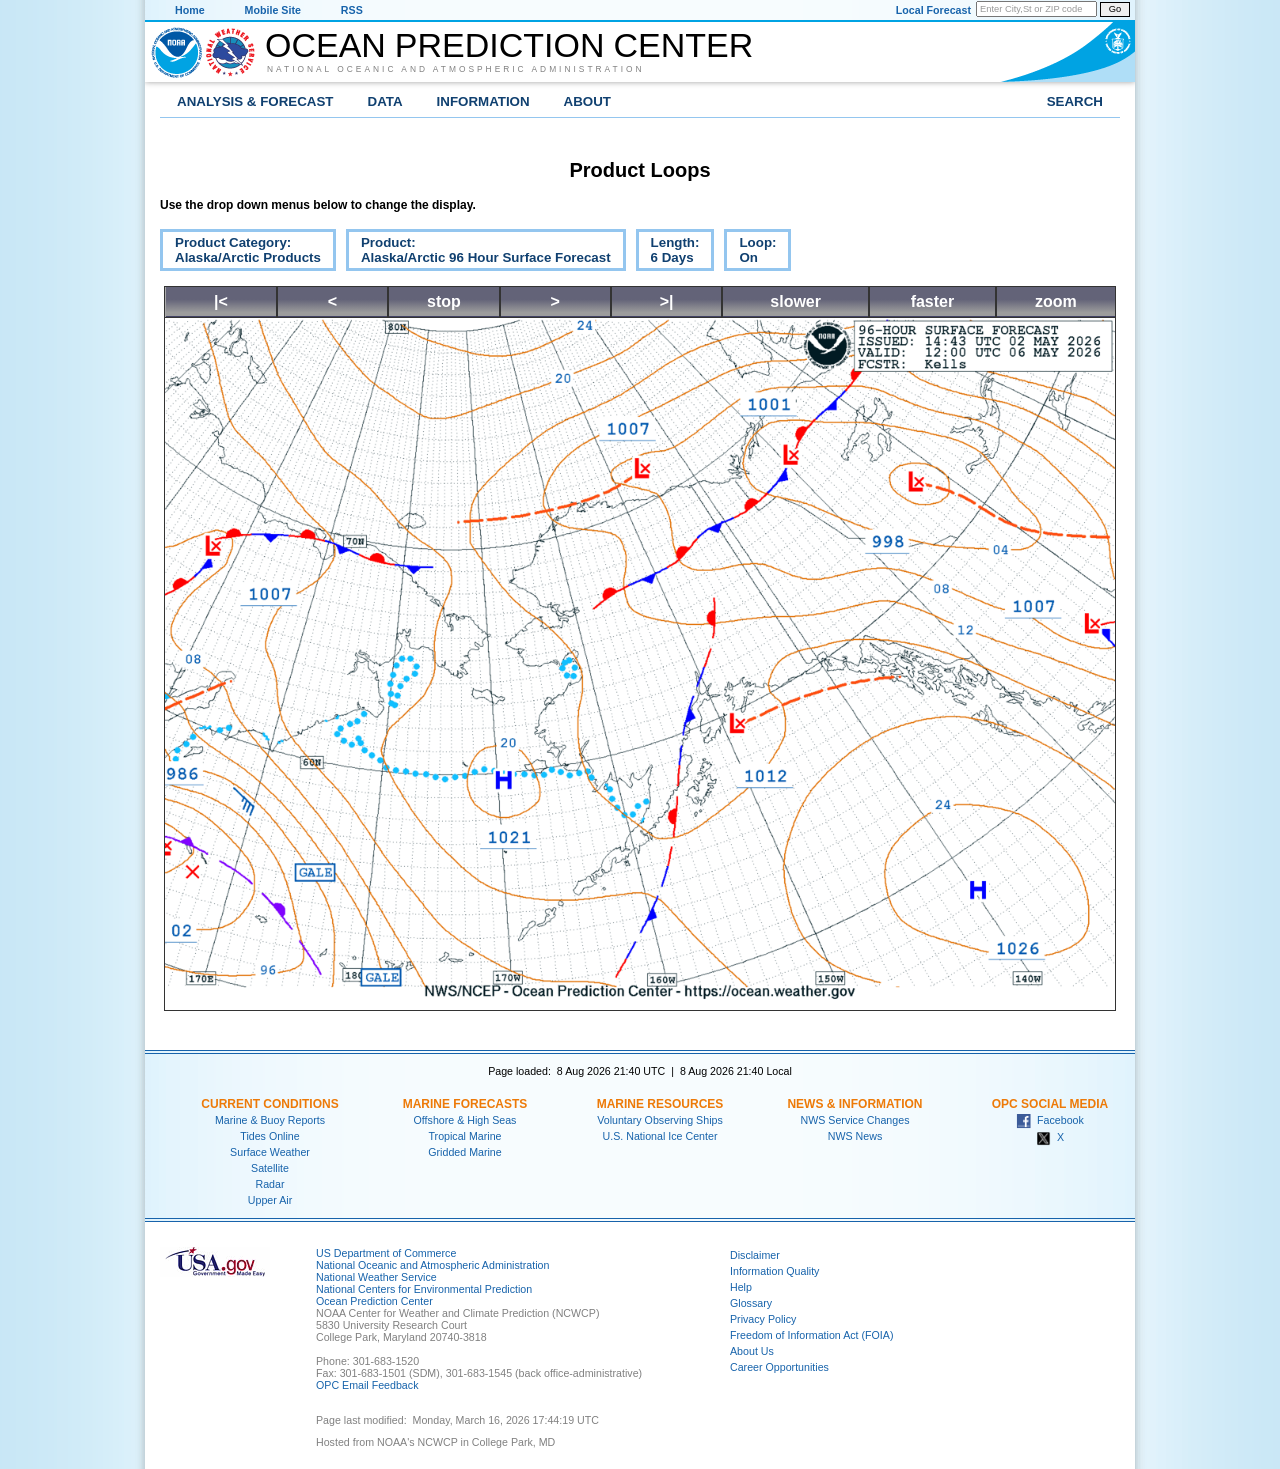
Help (741, 1287)
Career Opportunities (779, 1367)
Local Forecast (933, 10)
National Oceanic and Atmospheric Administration (456, 69)
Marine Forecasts (465, 1104)
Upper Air (270, 1200)
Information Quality (774, 1271)
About (587, 101)
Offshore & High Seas (465, 1120)
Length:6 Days (668, 253)
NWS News (855, 1136)
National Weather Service (376, 1277)
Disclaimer (755, 1255)
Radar (269, 1184)
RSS (352, 10)
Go (1115, 9)
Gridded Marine (464, 1152)
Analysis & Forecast (255, 101)
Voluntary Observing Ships (660, 1120)
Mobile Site (273, 10)
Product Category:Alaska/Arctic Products (240, 253)
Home (190, 10)
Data (385, 101)
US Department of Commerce (386, 1253)
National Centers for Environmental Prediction (424, 1289)
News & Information (854, 1104)
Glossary (751, 1303)
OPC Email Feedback (367, 1385)
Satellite (270, 1168)
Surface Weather (270, 1152)
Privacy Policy (763, 1319)
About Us (752, 1351)
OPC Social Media (1050, 1104)
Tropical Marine (464, 1136)
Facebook (1050, 1120)
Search (1075, 101)
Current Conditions (269, 1104)
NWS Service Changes (855, 1120)
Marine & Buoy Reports (270, 1120)
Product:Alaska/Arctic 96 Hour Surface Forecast (478, 253)
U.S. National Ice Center (660, 1136)
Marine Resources (660, 1104)
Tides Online (269, 1136)
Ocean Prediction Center (509, 45)
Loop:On (750, 253)
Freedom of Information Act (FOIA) (811, 1335)
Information (483, 101)
